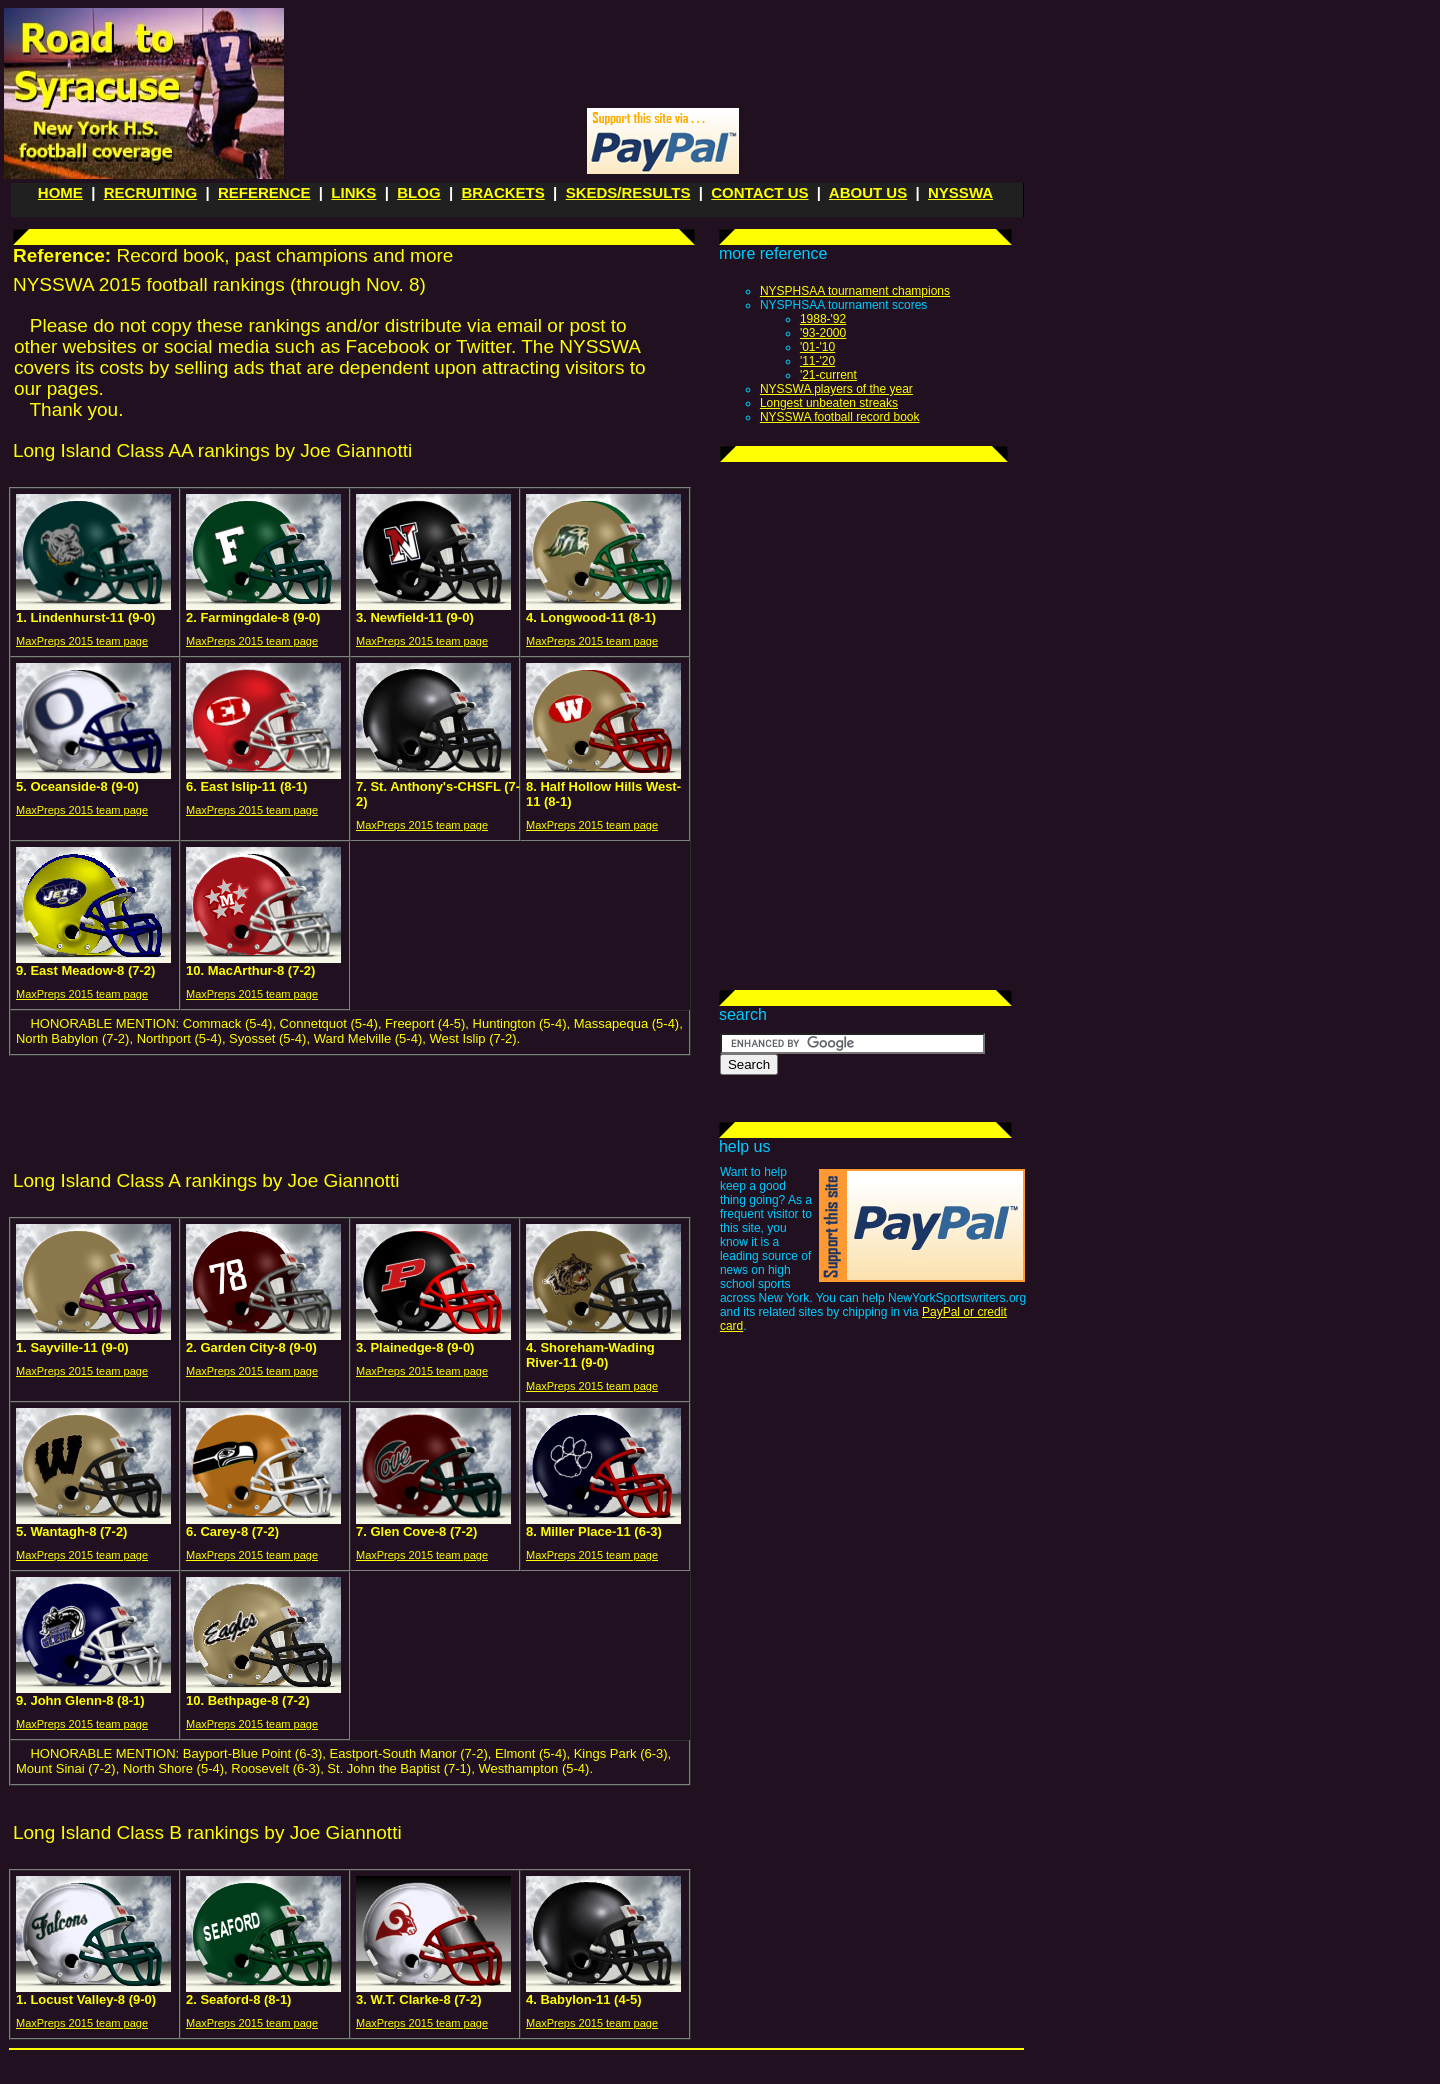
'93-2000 (823, 333)
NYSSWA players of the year (836, 389)
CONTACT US (759, 192)
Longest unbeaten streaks (829, 403)
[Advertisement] (660, 56)
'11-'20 (817, 361)
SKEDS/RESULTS (628, 192)
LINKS (353, 192)
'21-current (828, 375)
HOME (60, 192)
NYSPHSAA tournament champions (855, 291)
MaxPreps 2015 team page (82, 641)
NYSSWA (960, 192)
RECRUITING (150, 192)
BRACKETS (502, 192)
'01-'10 (817, 347)
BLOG (418, 192)
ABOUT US (868, 192)
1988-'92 (823, 319)
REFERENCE (264, 192)
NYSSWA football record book (840, 417)
